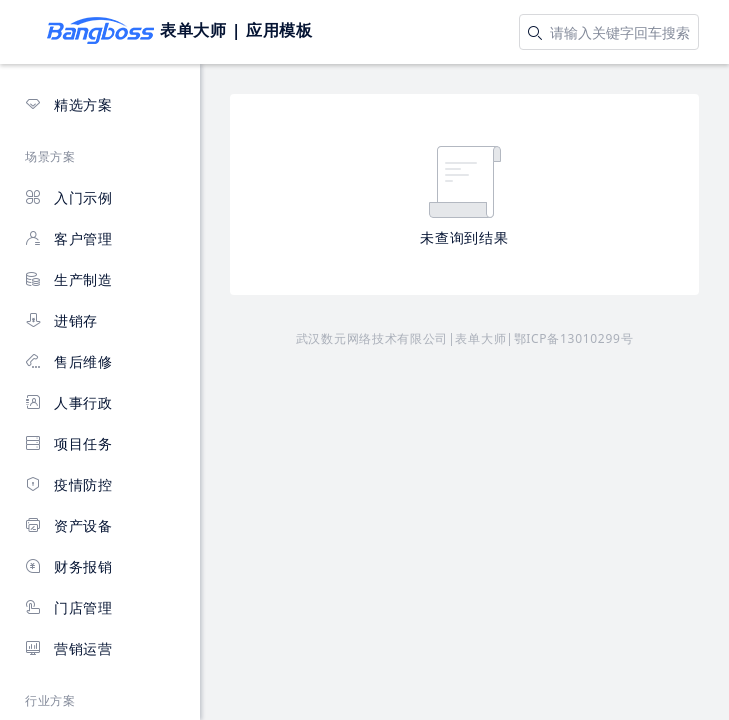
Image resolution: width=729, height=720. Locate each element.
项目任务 (69, 443)
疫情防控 (69, 484)
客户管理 (69, 238)
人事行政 (69, 402)
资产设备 (69, 525)
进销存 (61, 320)
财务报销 (69, 566)
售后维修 (69, 361)
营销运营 (69, 648)
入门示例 (69, 197)
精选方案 (69, 104)
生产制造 (69, 279)
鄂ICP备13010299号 (574, 338)
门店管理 (69, 607)
